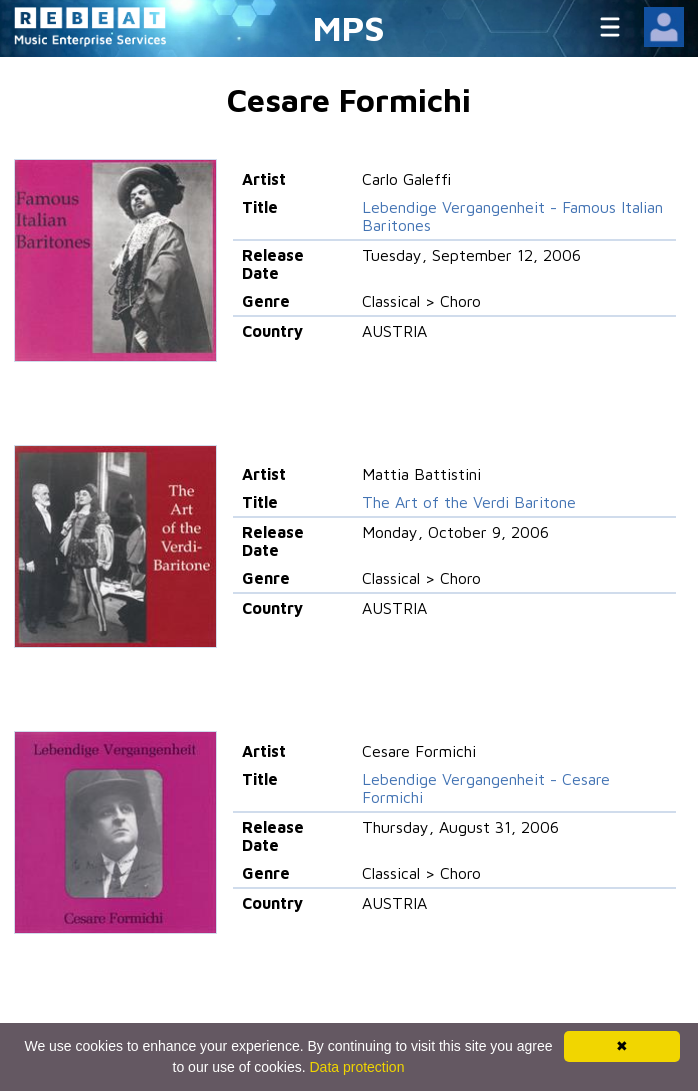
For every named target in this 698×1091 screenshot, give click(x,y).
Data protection (357, 1067)
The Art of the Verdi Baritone (469, 502)
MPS (349, 27)
